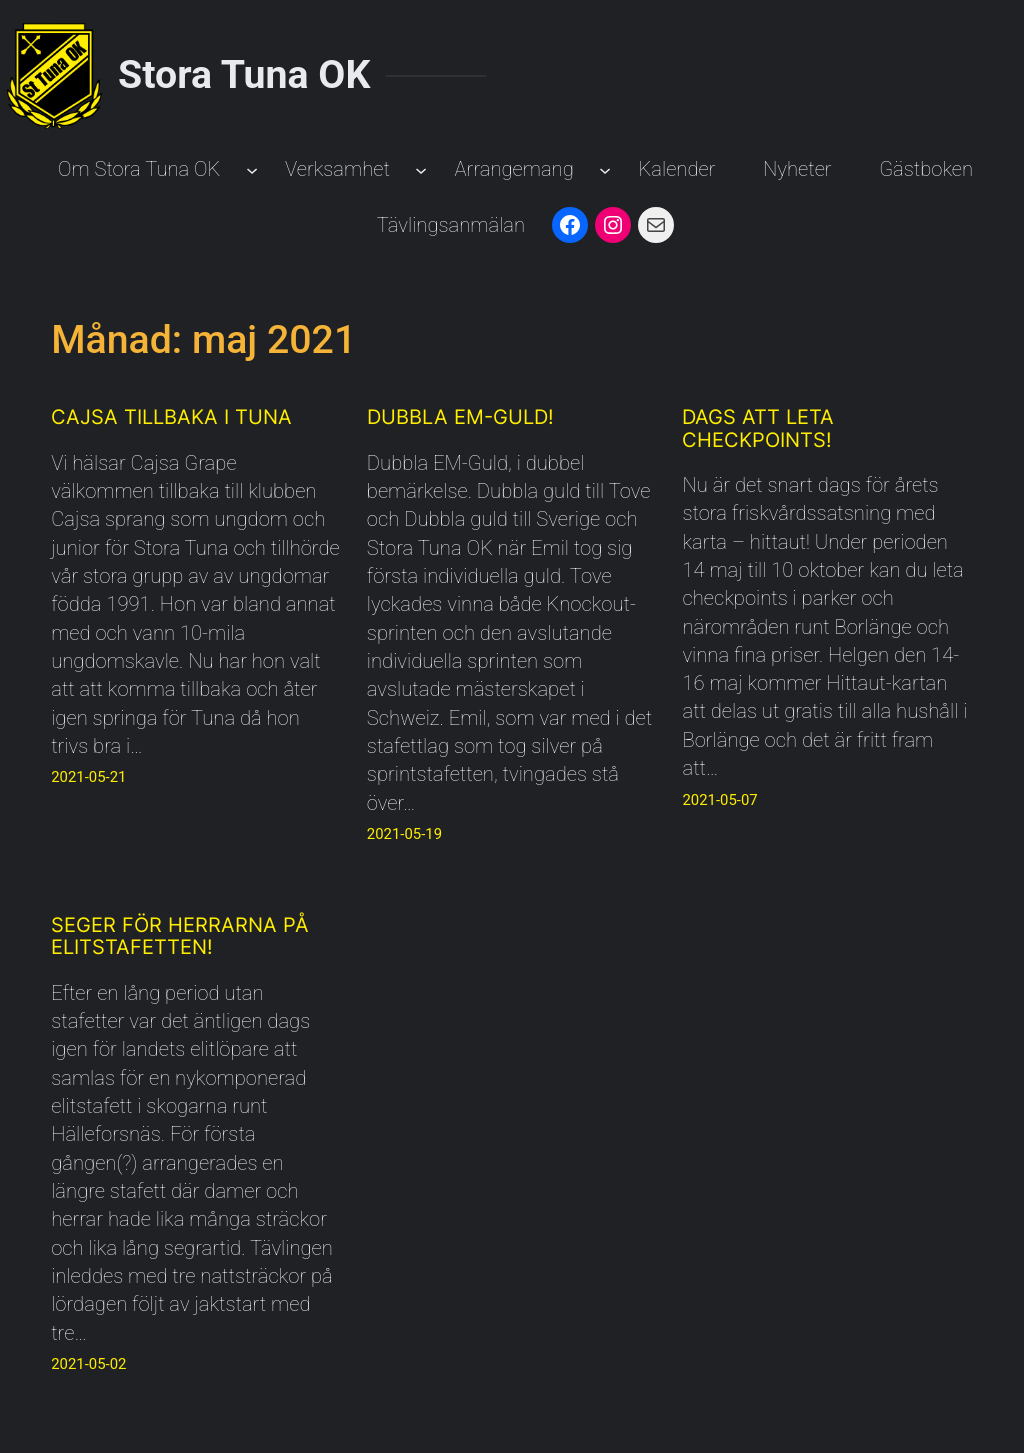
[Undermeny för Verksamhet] (421, 169)
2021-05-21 (88, 777)
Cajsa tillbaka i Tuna (171, 417)
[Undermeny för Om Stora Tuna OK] (252, 169)
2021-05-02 (88, 1364)
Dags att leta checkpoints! (758, 428)
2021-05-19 (404, 834)
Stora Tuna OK (244, 75)
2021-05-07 (719, 800)
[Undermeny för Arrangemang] (605, 169)
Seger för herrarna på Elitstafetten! (180, 936)
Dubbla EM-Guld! (460, 417)
